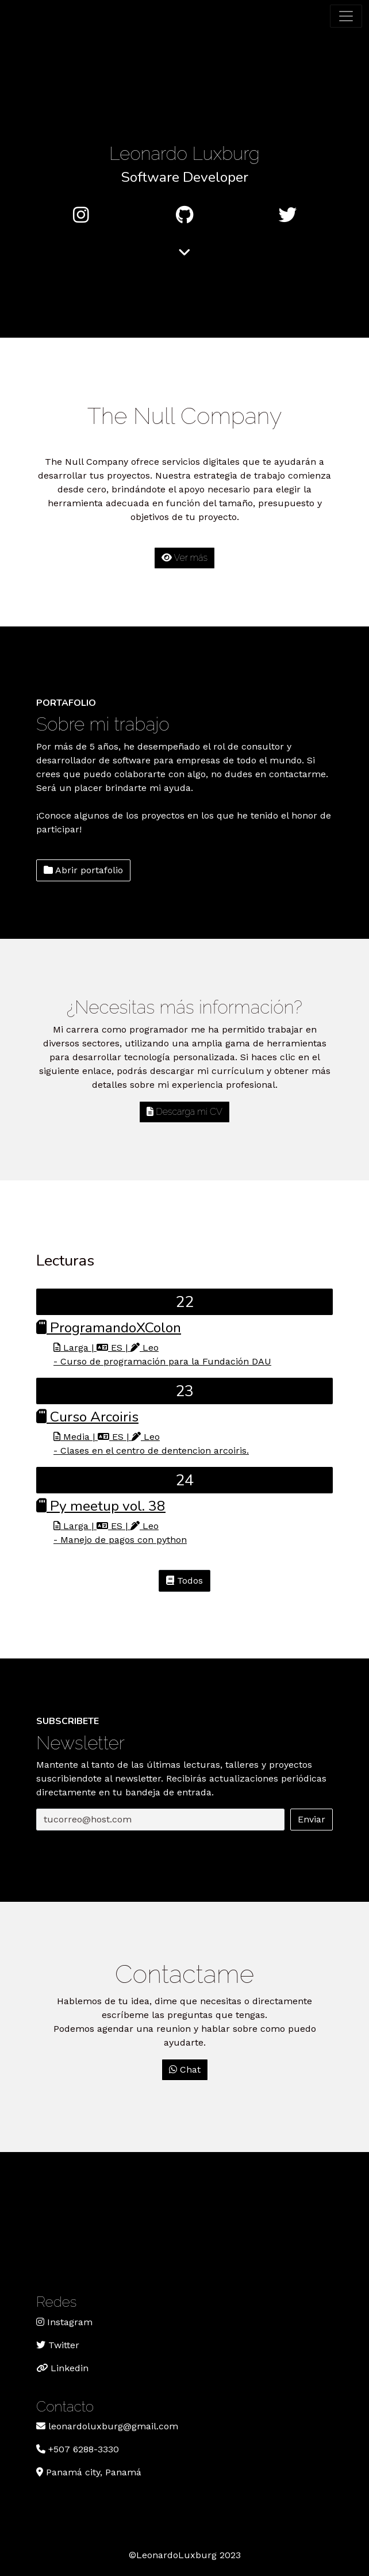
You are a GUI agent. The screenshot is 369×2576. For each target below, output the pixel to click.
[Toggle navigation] (346, 16)
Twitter (63, 2345)
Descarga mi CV (184, 1111)
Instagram (70, 2322)
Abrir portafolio (83, 870)
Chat (185, 2069)
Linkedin (68, 2368)
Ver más (184, 557)
